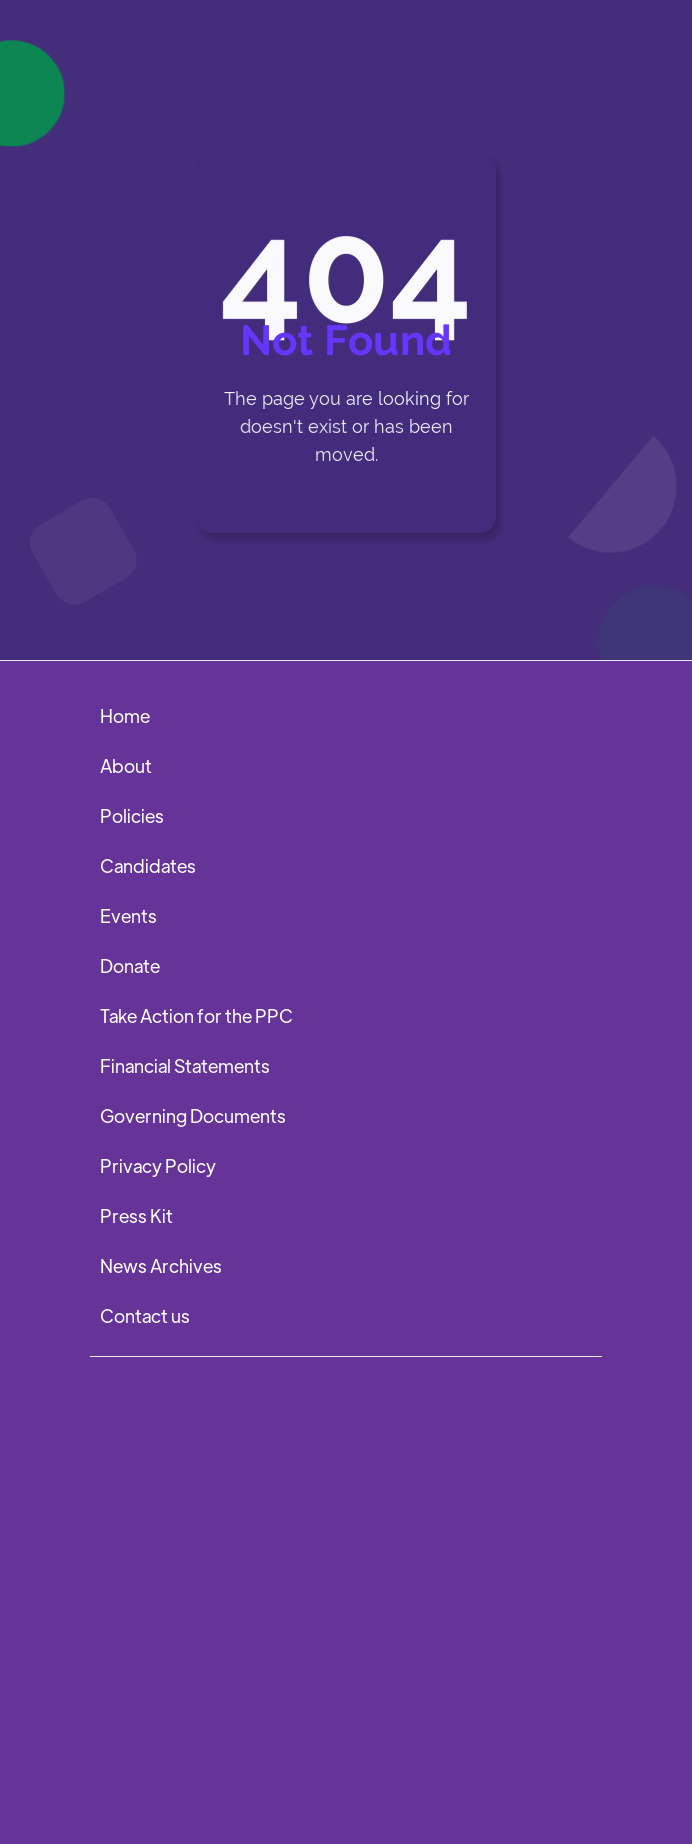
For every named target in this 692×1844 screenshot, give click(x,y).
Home (125, 715)
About (126, 765)
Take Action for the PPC (196, 1015)
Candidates (148, 865)
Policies (132, 815)
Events (128, 915)
